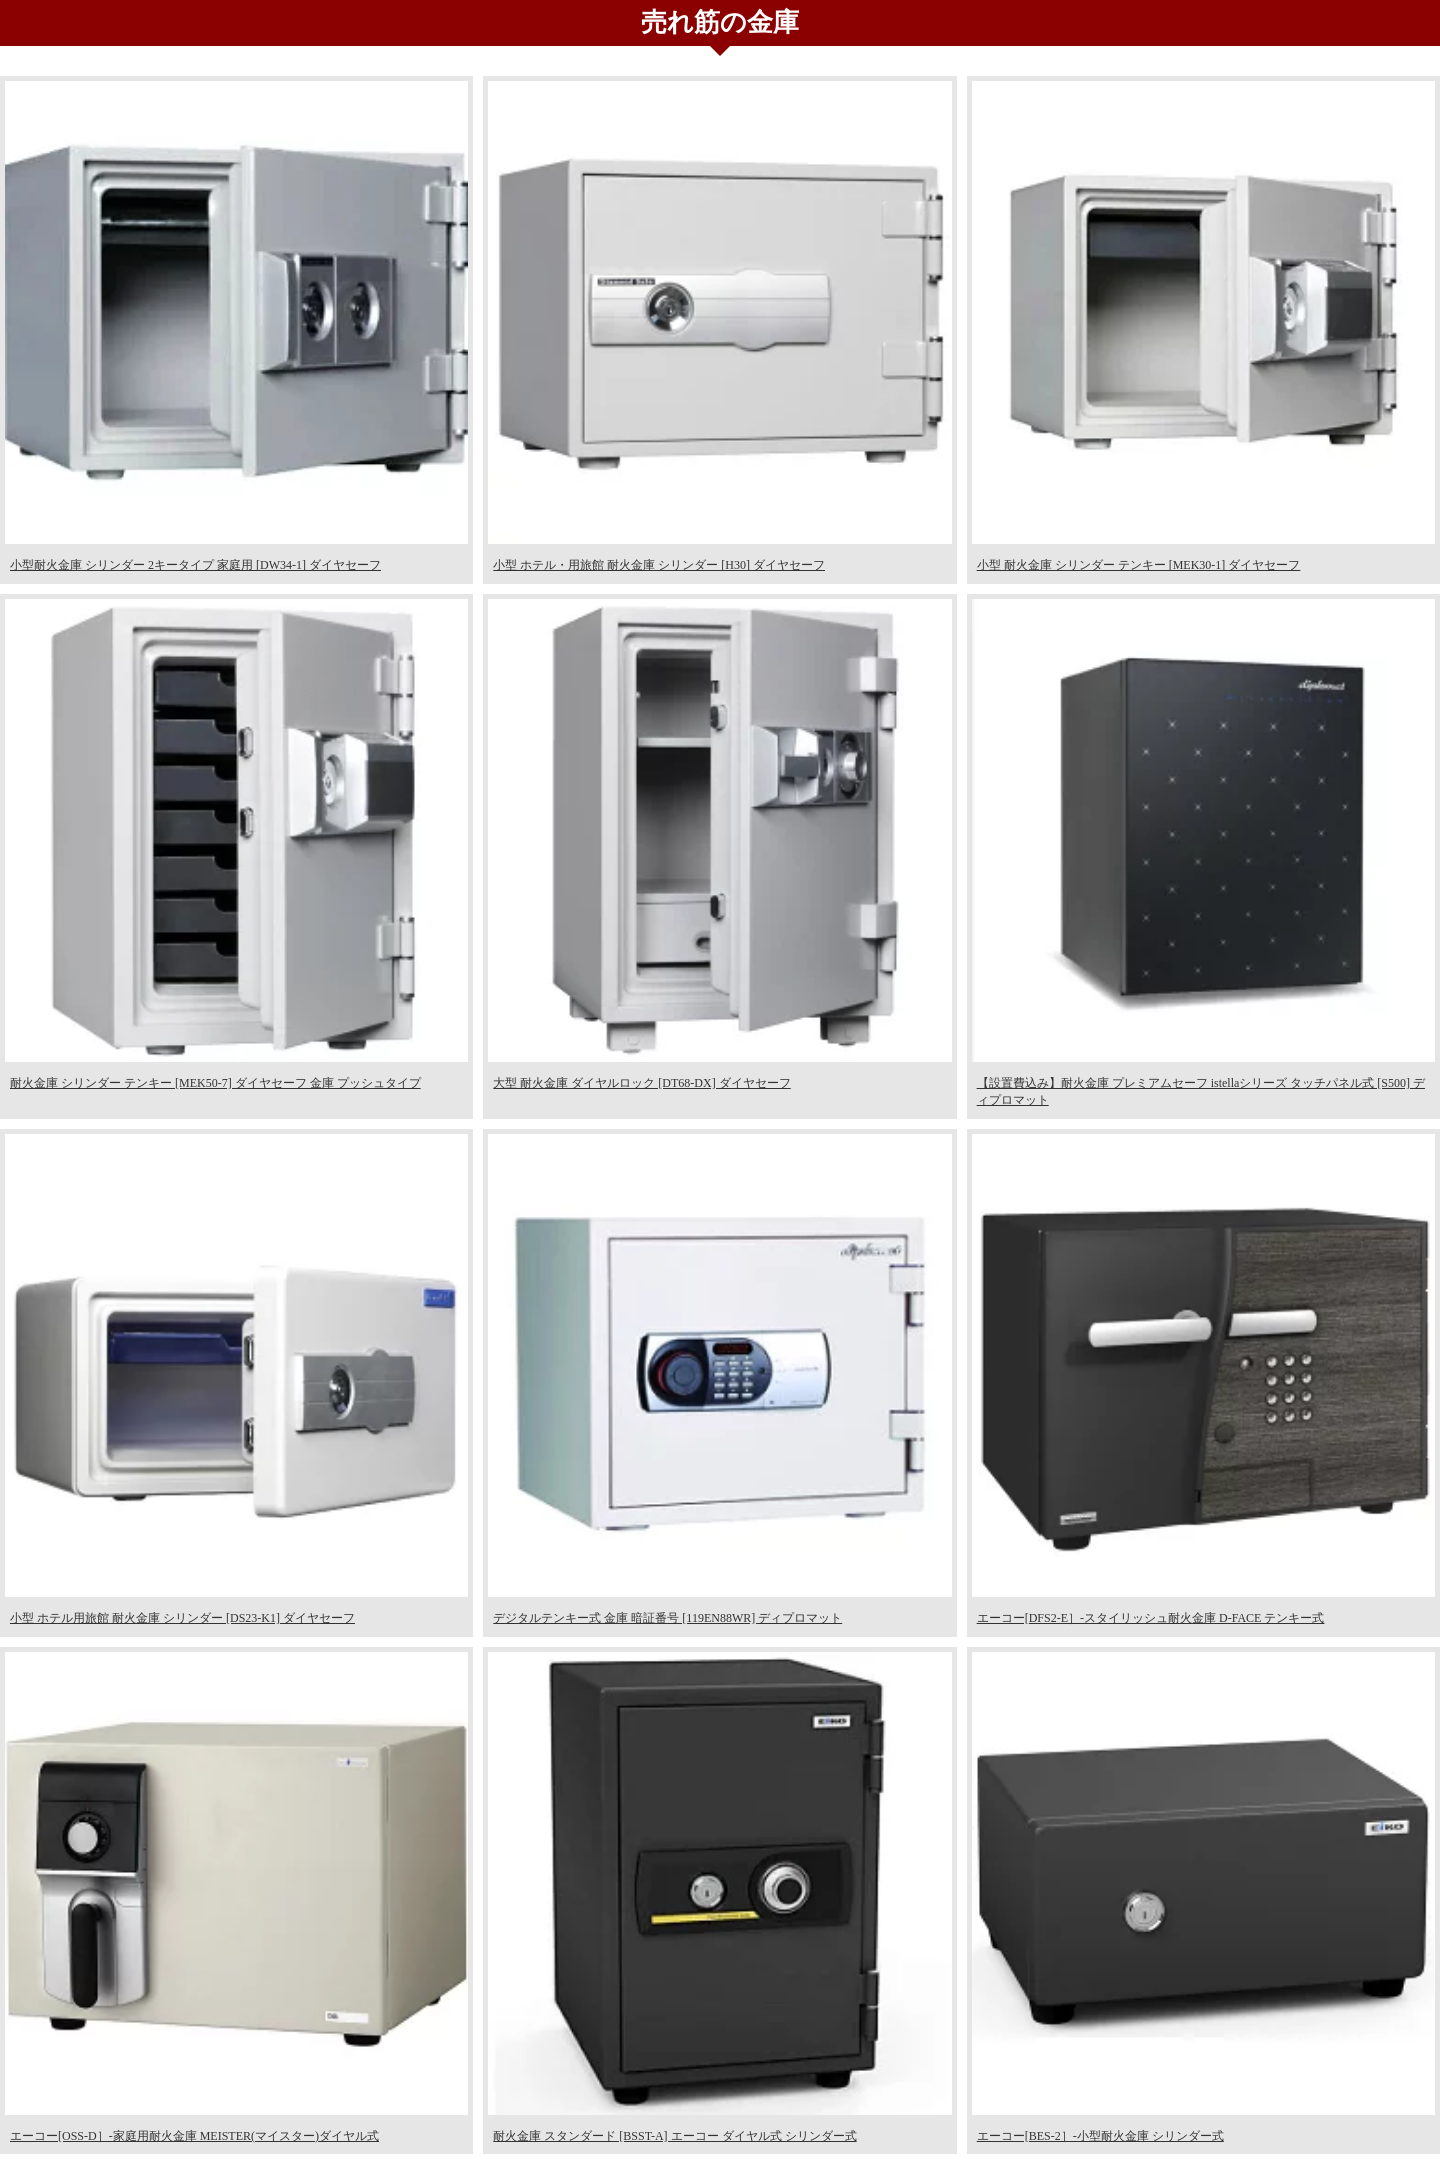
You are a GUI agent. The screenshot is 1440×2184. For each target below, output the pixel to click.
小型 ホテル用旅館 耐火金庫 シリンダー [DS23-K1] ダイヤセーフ (182, 1618)
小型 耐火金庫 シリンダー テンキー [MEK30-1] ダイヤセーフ (1139, 565)
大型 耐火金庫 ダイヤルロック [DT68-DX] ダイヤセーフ (641, 1083)
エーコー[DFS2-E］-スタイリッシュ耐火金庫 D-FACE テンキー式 (1151, 1618)
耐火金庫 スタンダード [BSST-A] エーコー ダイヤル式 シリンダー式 (674, 2136)
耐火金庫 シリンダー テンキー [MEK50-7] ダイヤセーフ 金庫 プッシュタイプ (215, 1083)
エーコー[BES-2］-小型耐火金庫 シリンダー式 (1100, 2136)
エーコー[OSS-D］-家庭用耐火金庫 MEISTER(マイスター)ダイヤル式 (194, 2136)
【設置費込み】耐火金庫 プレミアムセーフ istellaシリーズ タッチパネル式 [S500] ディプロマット (1201, 1091)
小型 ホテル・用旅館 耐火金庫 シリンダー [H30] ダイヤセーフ (659, 565)
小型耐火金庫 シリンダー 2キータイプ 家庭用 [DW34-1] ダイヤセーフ (195, 565)
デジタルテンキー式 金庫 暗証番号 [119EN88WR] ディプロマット (667, 1618)
